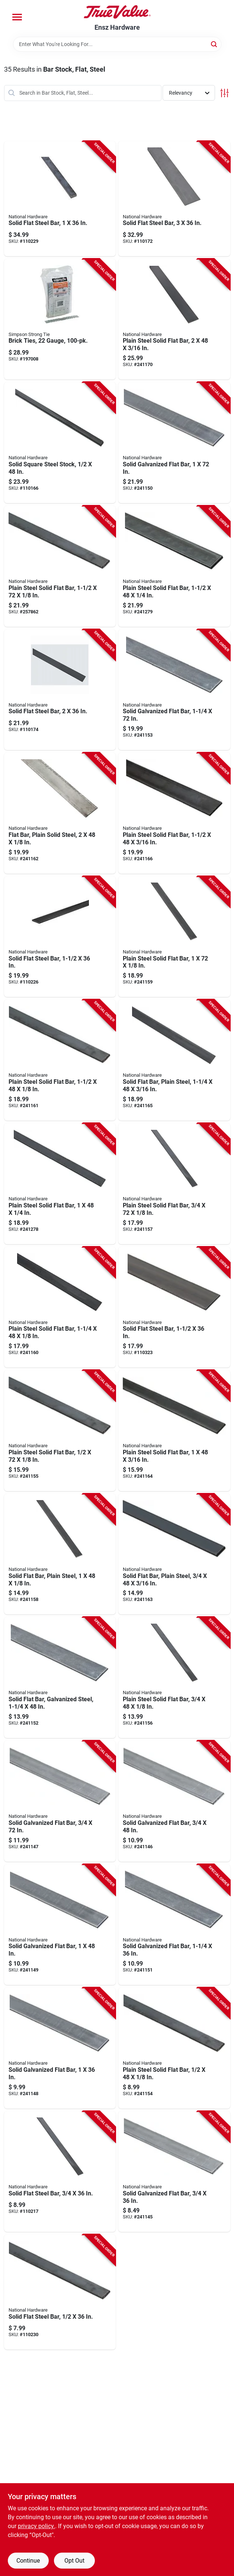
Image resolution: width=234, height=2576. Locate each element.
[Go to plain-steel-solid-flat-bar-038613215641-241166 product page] (174, 813)
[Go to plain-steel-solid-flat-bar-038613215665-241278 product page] (60, 1183)
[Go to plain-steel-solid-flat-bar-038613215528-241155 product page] (60, 1430)
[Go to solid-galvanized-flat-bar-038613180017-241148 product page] (60, 2048)
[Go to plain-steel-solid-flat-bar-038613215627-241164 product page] (174, 1430)
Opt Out (74, 2560)
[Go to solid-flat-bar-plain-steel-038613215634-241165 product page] (174, 1060)
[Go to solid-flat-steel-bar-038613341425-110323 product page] (174, 1307)
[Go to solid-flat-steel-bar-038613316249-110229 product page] (60, 198)
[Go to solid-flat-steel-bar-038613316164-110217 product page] (60, 2171)
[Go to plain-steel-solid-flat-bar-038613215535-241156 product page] (174, 1677)
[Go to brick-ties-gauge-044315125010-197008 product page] (60, 319)
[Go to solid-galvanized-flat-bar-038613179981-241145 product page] (174, 2171)
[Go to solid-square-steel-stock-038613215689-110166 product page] (60, 442)
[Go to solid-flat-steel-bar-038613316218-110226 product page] (60, 936)
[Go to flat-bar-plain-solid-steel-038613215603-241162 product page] (60, 813)
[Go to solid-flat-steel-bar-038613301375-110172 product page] (174, 198)
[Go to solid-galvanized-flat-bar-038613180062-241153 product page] (174, 689)
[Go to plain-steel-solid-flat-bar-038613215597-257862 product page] (60, 566)
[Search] (214, 44)
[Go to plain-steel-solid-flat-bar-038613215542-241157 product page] (174, 1183)
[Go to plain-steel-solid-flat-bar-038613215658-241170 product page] (174, 319)
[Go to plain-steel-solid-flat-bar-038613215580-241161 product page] (60, 1060)
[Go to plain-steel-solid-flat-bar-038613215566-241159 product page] (174, 936)
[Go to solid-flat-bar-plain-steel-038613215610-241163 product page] (174, 1554)
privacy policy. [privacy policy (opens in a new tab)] (36, 2526)
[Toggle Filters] (224, 93)
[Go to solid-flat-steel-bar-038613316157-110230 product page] (60, 2292)
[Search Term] (117, 44)
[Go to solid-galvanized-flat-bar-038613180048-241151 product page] (174, 1924)
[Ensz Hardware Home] (117, 12)
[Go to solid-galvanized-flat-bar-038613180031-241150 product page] (174, 442)
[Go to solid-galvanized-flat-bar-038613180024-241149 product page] (60, 1924)
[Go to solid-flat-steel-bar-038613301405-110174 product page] (60, 689)
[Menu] (17, 17)
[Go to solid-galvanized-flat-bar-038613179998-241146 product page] (174, 1801)
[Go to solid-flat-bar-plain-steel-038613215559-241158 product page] (60, 1554)
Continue (28, 2560)
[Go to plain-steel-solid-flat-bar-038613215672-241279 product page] (174, 566)
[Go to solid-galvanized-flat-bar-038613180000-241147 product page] (60, 1801)
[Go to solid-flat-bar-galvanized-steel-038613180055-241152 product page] (60, 1677)
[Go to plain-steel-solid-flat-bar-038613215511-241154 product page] (174, 2048)
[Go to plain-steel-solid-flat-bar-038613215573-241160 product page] (60, 1307)
